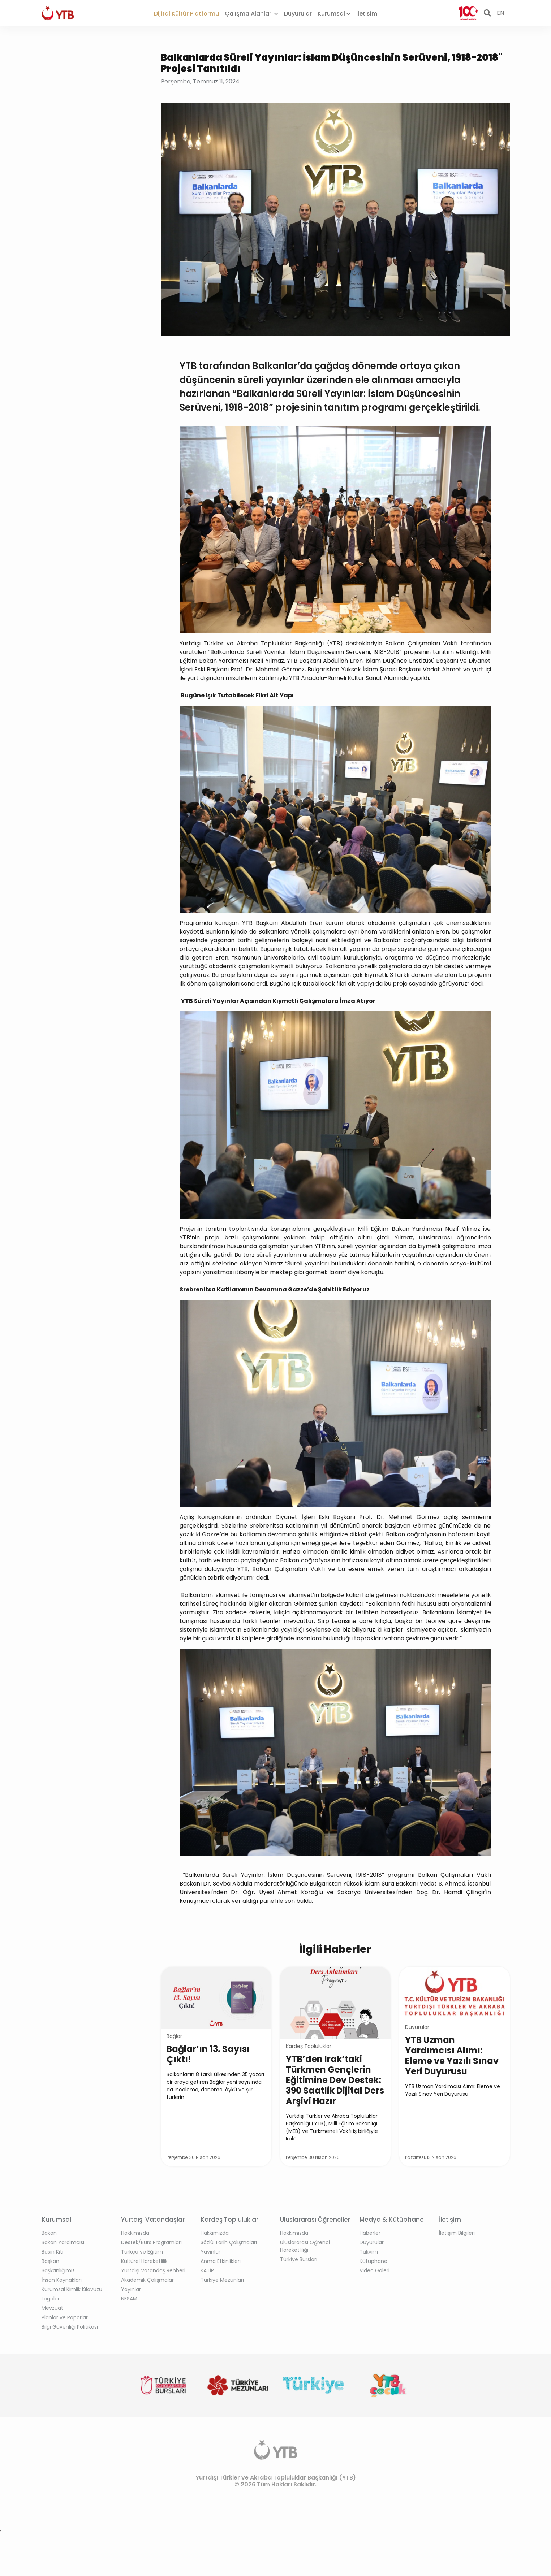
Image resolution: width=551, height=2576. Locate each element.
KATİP (207, 2270)
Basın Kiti (52, 2251)
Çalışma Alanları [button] (251, 13)
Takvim (369, 2251)
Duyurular (298, 13)
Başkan (50, 2261)
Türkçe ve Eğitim (142, 2251)
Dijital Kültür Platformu (186, 13)
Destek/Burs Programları (151, 2242)
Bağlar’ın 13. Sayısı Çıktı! (208, 2054)
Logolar (51, 2298)
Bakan (49, 2233)
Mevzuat (52, 2308)
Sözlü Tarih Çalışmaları (229, 2242)
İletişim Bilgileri (457, 2233)
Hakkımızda (135, 2233)
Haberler (370, 2233)
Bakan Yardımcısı (63, 2242)
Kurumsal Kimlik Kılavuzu (72, 2289)
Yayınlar (131, 2289)
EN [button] (500, 13)
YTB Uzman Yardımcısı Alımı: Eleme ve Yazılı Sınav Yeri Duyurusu (452, 2055)
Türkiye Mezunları (222, 2279)
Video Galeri (374, 2270)
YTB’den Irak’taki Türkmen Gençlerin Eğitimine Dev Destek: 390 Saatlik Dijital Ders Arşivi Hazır (335, 2080)
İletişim (366, 13)
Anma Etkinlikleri (221, 2261)
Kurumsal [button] (334, 13)
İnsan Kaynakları (62, 2279)
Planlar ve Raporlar (65, 2317)
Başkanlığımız (58, 2270)
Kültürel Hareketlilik (144, 2261)
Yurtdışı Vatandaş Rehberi (153, 2270)
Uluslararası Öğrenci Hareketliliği (305, 2246)
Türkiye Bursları (298, 2259)
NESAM (129, 2298)
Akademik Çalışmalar (147, 2279)
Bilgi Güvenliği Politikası (70, 2326)
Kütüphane (373, 2261)
